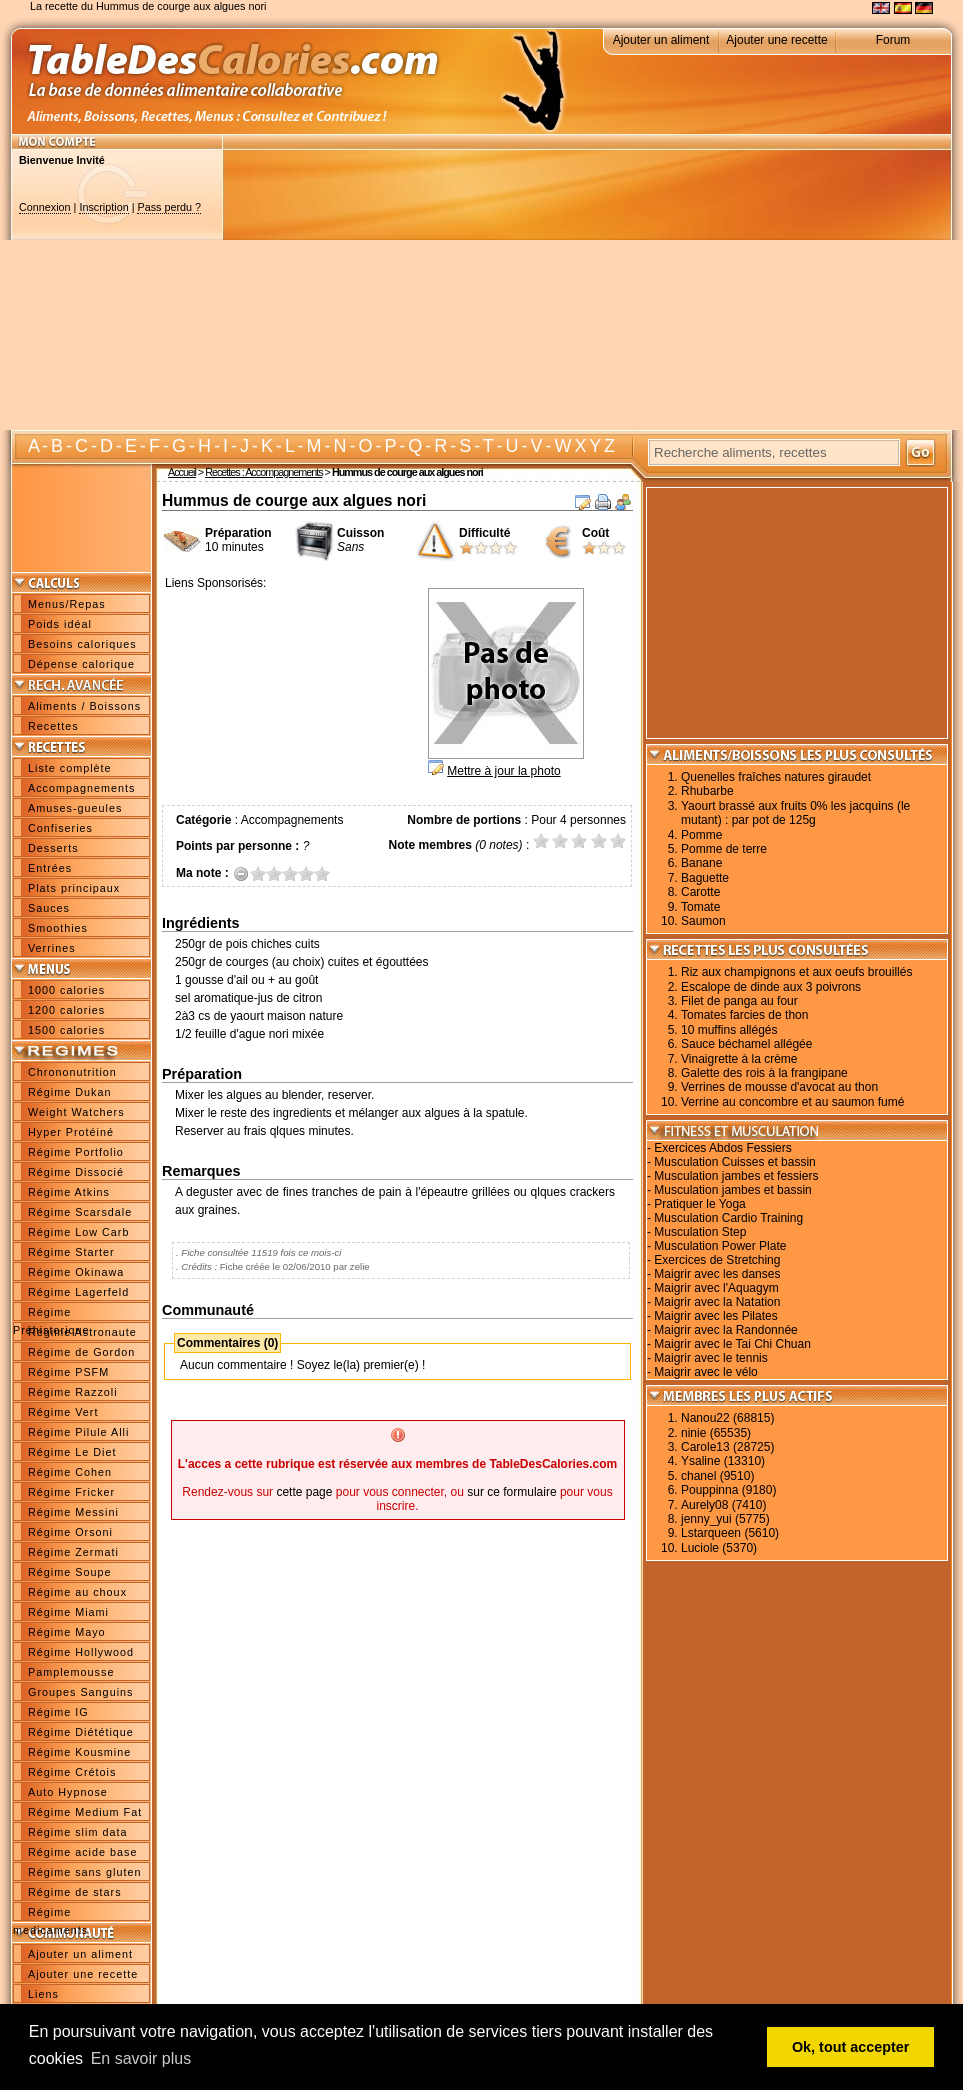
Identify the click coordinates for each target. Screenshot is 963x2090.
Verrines (52, 948)
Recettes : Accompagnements (263, 472)
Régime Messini (73, 1512)
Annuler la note (241, 873)
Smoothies (58, 928)
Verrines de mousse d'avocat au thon (779, 1087)
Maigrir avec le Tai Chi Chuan (732, 1344)
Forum (893, 40)
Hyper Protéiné (71, 1132)
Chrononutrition (72, 1072)
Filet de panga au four (739, 1001)
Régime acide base (82, 1852)
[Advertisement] (573, 290)
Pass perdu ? (169, 207)
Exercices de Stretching (717, 1260)
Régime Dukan (69, 1092)
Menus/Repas (67, 604)
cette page (304, 1492)
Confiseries (60, 828)
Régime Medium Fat (85, 1812)
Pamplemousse (71, 1672)
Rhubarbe (707, 791)
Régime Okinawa (76, 1272)
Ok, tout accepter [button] (851, 2047)
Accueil (182, 472)
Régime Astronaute (82, 1332)
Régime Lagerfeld (78, 1292)
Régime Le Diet (72, 1452)
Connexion (45, 207)
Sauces (49, 908)
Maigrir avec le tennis (710, 1358)
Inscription (103, 207)
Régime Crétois (72, 1772)
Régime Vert (63, 1412)
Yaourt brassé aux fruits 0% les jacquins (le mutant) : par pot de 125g (795, 813)
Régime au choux (77, 1592)
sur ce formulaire (511, 1492)
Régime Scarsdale (80, 1212)
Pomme (701, 835)
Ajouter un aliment (661, 40)
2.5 (286, 873)
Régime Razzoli (73, 1392)
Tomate (700, 907)
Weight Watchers (76, 1112)
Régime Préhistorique (51, 1314)
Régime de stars (75, 1892)
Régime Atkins (69, 1192)
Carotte (700, 892)
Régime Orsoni (70, 1532)
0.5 (254, 873)
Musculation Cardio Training (728, 1218)
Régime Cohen (70, 1472)
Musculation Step (700, 1232)
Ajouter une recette (776, 40)
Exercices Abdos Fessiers (722, 1148)
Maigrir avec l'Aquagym (716, 1288)
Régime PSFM (68, 1372)
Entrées (50, 868)
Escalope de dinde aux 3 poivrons (771, 987)
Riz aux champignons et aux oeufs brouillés (796, 972)
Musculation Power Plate (720, 1246)
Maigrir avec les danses (717, 1274)
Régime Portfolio (76, 1152)
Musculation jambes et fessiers (736, 1176)
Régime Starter (71, 1252)
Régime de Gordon (81, 1352)
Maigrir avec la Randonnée (725, 1330)
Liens (43, 1994)
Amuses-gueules (75, 808)
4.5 (318, 873)
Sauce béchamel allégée (746, 1044)
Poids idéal (60, 624)
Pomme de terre (724, 849)
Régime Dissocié (76, 1172)
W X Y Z (584, 446)
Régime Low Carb (78, 1232)
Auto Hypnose (68, 1792)
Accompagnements (81, 788)
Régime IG (58, 1712)
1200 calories (66, 1010)
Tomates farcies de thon (744, 1015)
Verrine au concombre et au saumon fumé (792, 1102)
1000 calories (66, 990)
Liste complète (70, 768)
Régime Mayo (67, 1632)
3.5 (302, 873)
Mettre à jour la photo (503, 771)
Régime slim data (77, 1832)
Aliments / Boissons (84, 706)
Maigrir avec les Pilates (715, 1316)
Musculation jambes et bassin (732, 1190)
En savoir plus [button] (141, 2058)
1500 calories (66, 1030)
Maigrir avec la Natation (717, 1302)
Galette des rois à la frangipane (764, 1073)
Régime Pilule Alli (78, 1432)
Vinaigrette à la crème (739, 1059)
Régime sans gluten (84, 1872)
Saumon (703, 921)
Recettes (53, 726)
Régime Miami (68, 1612)
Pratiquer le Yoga (699, 1204)
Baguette (705, 878)
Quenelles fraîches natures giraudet (776, 777)
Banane (701, 863)
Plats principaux (74, 888)
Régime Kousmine (79, 1752)
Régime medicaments (50, 1914)
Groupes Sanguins (80, 1692)
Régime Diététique (81, 1732)
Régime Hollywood (81, 1652)
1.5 (270, 873)
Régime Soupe (69, 1572)
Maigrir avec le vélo (705, 1372)
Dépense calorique (81, 664)
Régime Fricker (71, 1492)
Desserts (53, 848)
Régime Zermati (73, 1552)
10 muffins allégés (729, 1030)
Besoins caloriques (82, 644)
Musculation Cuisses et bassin (734, 1162)
